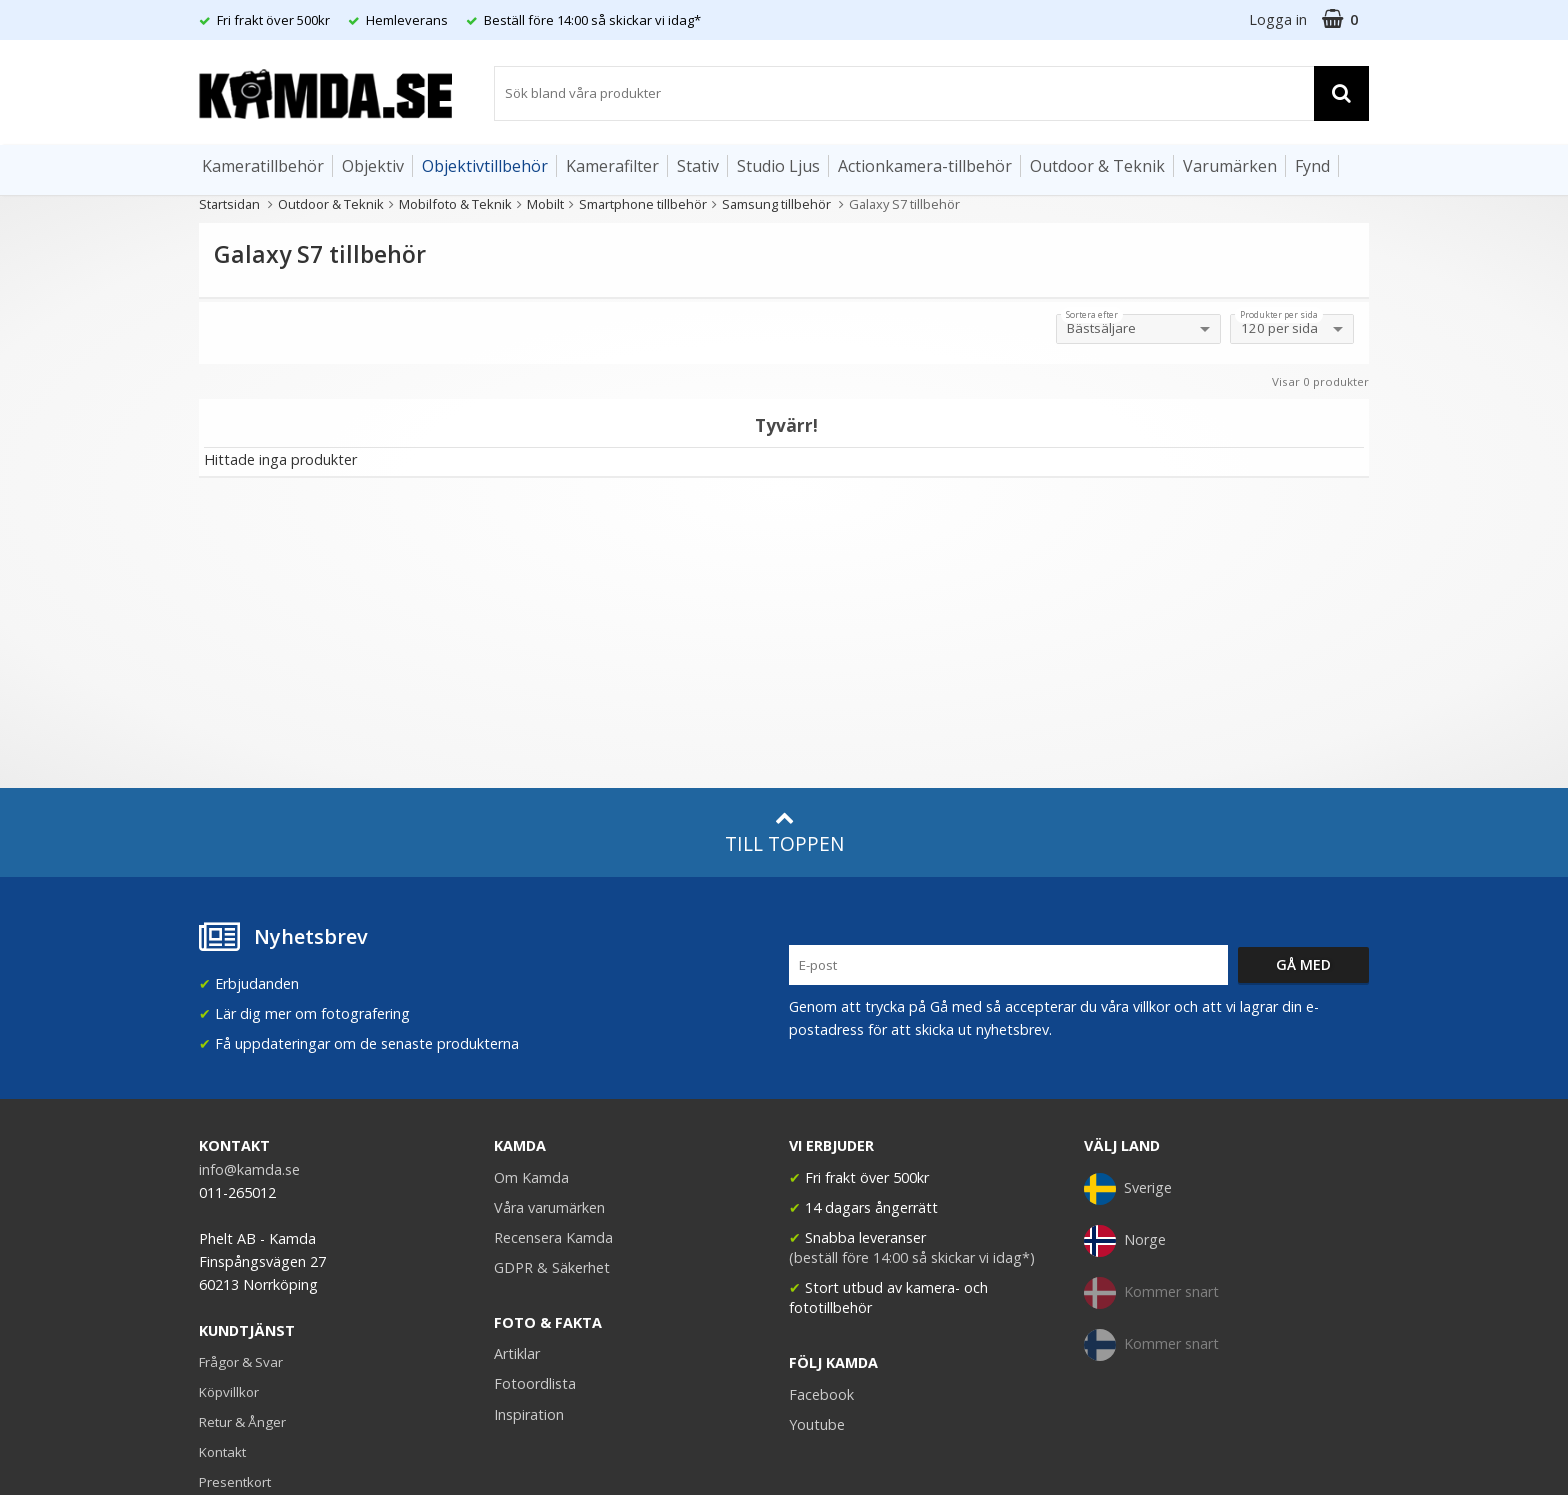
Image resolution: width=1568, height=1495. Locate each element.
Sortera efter (1092, 315)
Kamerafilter (612, 166)
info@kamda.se (249, 1169)
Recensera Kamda (553, 1237)
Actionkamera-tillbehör (925, 166)
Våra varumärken (549, 1207)
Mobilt (545, 204)
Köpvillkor (229, 1392)
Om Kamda (531, 1177)
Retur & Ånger (242, 1422)
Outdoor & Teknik (1097, 166)
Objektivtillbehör (485, 166)
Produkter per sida (1279, 315)
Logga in (1278, 19)
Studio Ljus (778, 166)
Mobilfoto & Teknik (455, 204)
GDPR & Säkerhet (552, 1267)
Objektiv (373, 166)
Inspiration (529, 1414)
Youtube (817, 1424)
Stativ (698, 166)
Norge (1125, 1241)
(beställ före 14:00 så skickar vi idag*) (912, 1257)
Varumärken (1230, 166)
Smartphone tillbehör (643, 204)
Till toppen (784, 832)
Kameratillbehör (263, 166)
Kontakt (222, 1452)
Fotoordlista (535, 1383)
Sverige (1128, 1189)
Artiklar (517, 1353)
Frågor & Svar (241, 1362)
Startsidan (229, 204)
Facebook (821, 1394)
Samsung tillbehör (778, 204)
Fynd (1312, 166)
